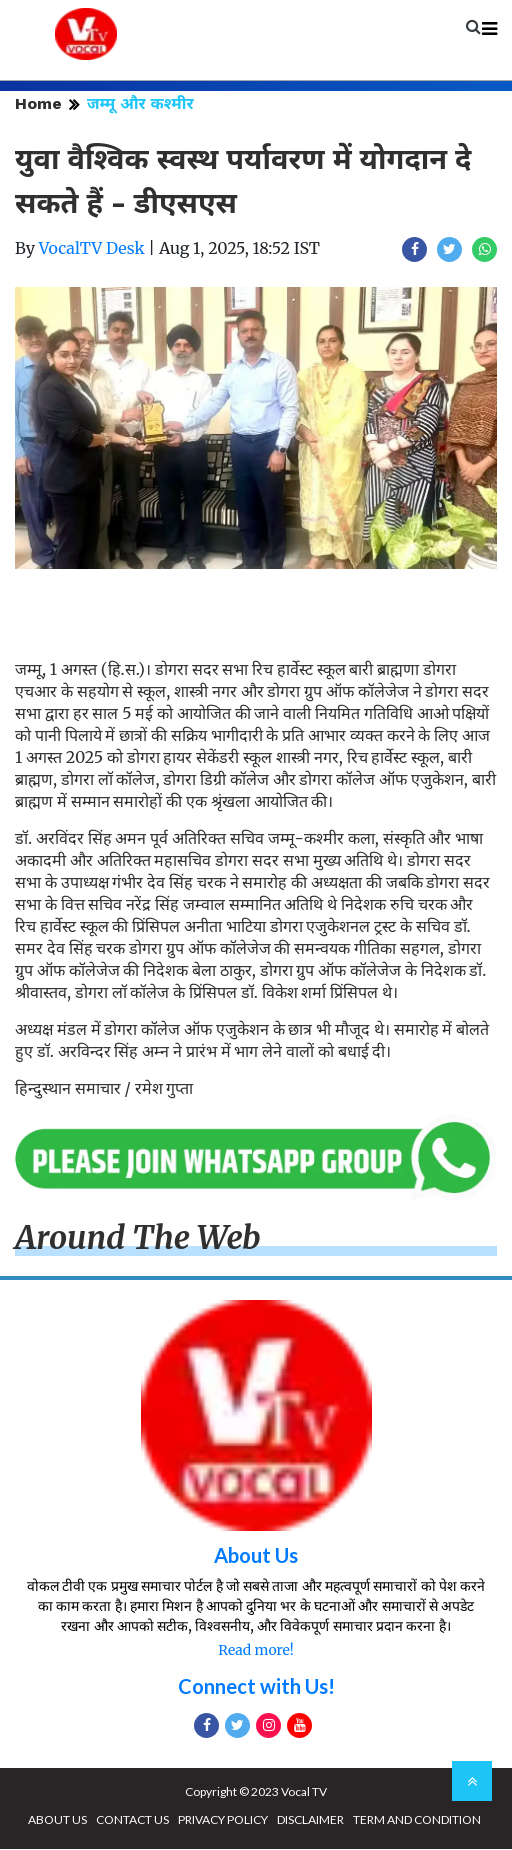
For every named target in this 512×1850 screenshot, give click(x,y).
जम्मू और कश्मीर (140, 104)
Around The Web (138, 1239)
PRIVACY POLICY (223, 1820)
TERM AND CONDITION (417, 1820)
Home (38, 104)
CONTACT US (132, 1820)
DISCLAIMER (310, 1820)
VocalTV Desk (92, 249)
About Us (256, 1556)
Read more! (255, 1651)
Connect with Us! (256, 1687)
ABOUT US (57, 1820)
